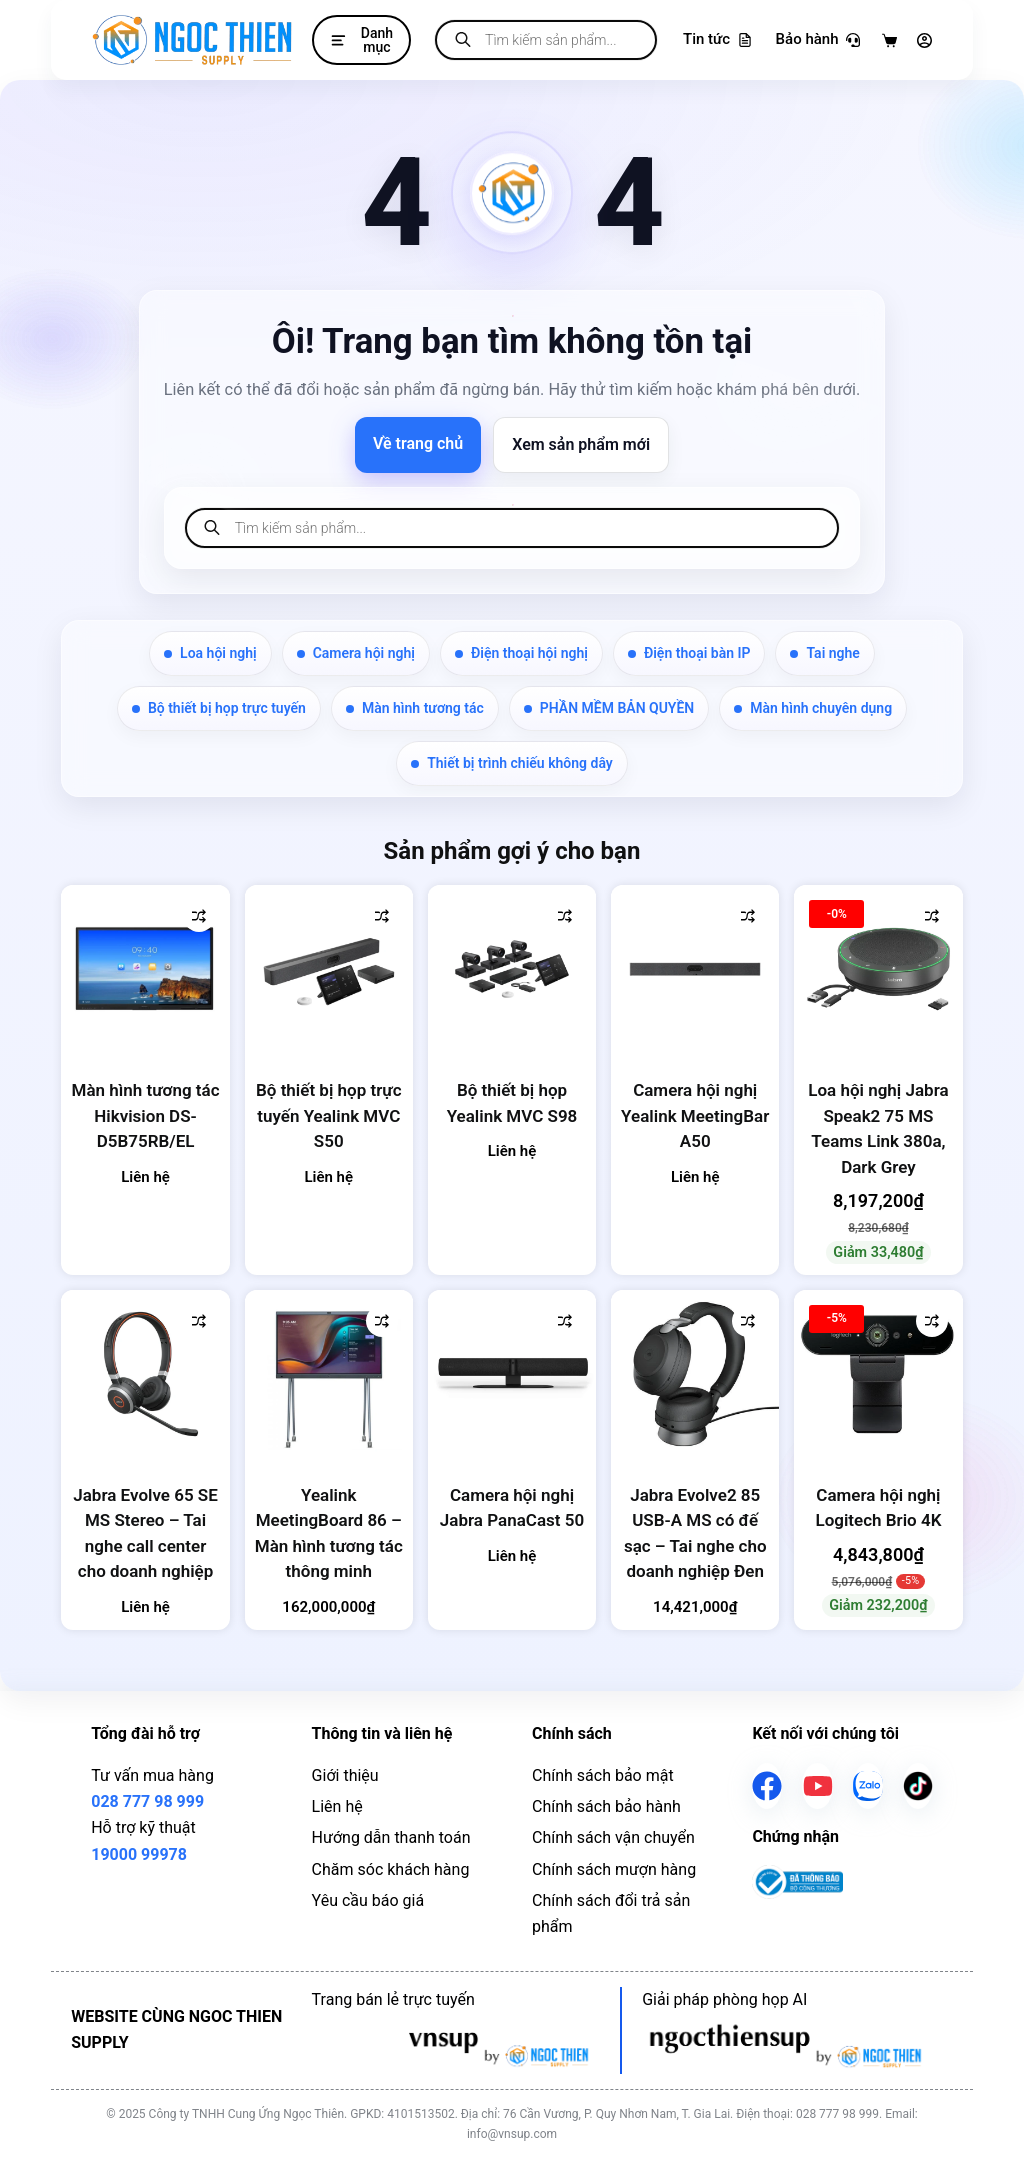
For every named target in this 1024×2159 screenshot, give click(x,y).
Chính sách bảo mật (603, 1775)
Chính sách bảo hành (606, 1806)
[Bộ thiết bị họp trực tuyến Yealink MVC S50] (329, 969)
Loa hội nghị (210, 653)
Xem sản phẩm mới (581, 444)
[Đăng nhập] (924, 40)
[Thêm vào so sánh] (199, 916)
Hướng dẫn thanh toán (391, 1837)
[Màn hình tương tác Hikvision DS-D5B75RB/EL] (145, 969)
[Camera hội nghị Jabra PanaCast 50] (512, 1374)
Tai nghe (824, 653)
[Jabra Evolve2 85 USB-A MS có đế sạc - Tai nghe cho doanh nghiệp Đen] (695, 1374)
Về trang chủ (418, 443)
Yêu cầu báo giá (368, 1900)
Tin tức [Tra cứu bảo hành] (717, 39)
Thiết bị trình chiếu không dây (512, 763)
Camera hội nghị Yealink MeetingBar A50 (695, 1115)
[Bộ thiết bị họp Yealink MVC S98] (512, 969)
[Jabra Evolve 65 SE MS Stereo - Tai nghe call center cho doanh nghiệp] (145, 1374)
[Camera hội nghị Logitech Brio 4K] (878, 1374)
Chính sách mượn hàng (614, 1869)
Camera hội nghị (356, 653)
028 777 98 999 (147, 1801)
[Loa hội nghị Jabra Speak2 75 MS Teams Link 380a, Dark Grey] (878, 969)
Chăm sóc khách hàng (391, 1869)
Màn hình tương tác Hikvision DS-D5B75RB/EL (146, 1115)
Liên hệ (337, 1806)
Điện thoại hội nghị (521, 653)
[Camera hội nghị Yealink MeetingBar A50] (695, 969)
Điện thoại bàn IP (689, 653)
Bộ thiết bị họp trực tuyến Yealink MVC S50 (329, 1115)
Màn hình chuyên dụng (813, 708)
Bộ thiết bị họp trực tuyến (219, 708)
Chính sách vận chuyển (613, 1837)
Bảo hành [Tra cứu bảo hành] (818, 39)
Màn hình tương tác (415, 708)
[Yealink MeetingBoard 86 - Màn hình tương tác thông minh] (329, 1374)
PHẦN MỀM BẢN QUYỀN (609, 708)
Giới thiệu (345, 1775)
